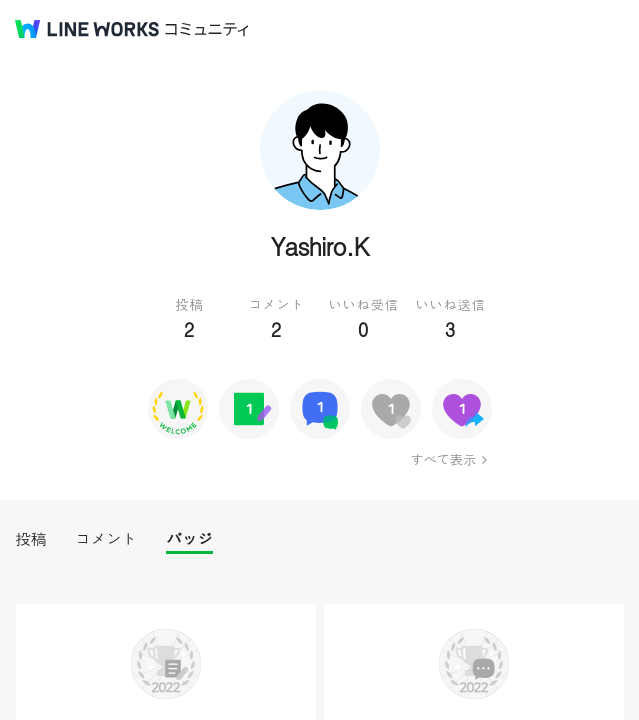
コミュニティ (207, 29)
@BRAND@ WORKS (87, 29)
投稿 (30, 538)
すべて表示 (442, 459)
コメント (106, 538)
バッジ (189, 538)
